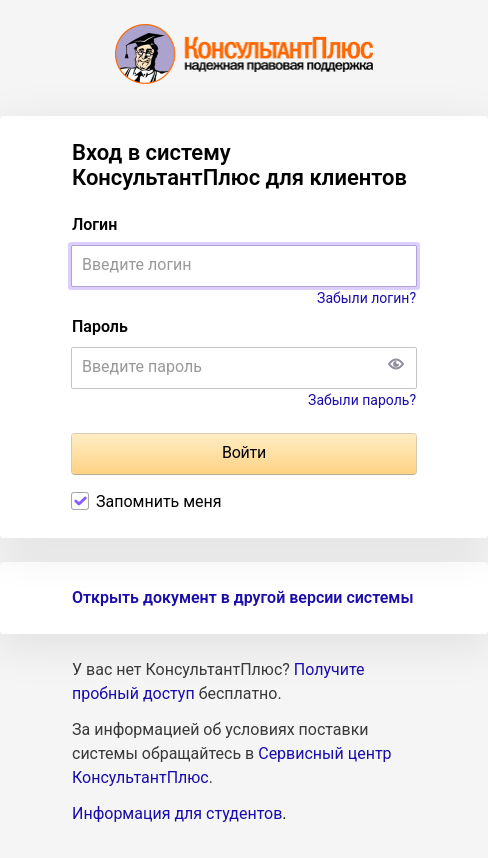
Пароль (100, 326)
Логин (94, 224)
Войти (244, 452)
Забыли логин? (366, 298)
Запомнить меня (159, 501)
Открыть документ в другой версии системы (242, 597)
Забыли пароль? (362, 400)
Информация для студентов (177, 813)
